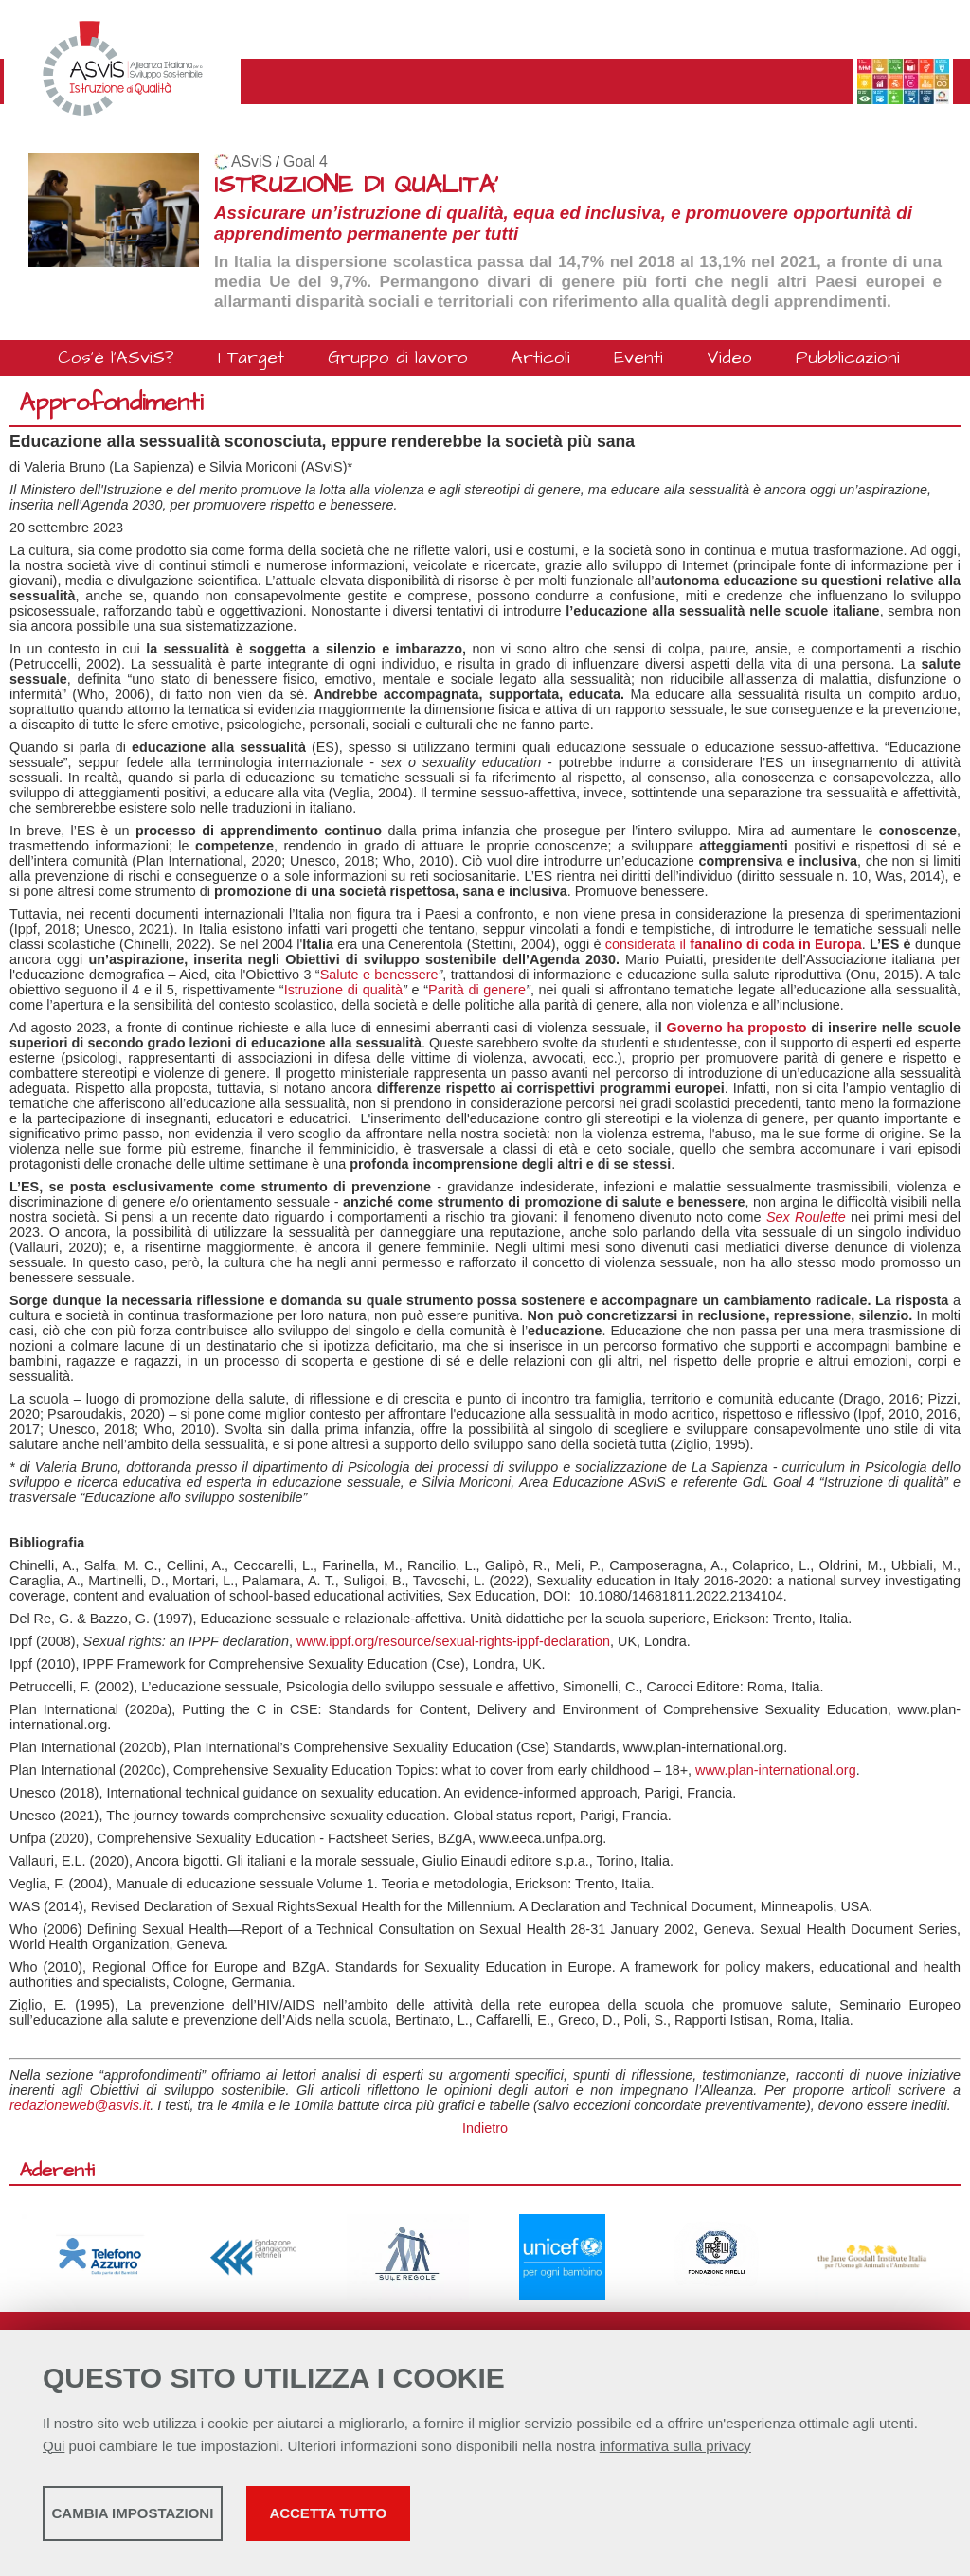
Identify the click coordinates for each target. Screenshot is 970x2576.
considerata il (733, 944)
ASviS (251, 161)
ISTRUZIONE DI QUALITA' (356, 185)
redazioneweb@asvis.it (79, 2105)
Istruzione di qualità (343, 989)
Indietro (485, 2128)
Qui (53, 2452)
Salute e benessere (379, 974)
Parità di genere (477, 989)
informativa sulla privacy (675, 2452)
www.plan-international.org (775, 1770)
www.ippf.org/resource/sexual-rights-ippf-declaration (453, 1641)
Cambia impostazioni (192, 2520)
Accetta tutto (533, 2520)
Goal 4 (305, 161)
